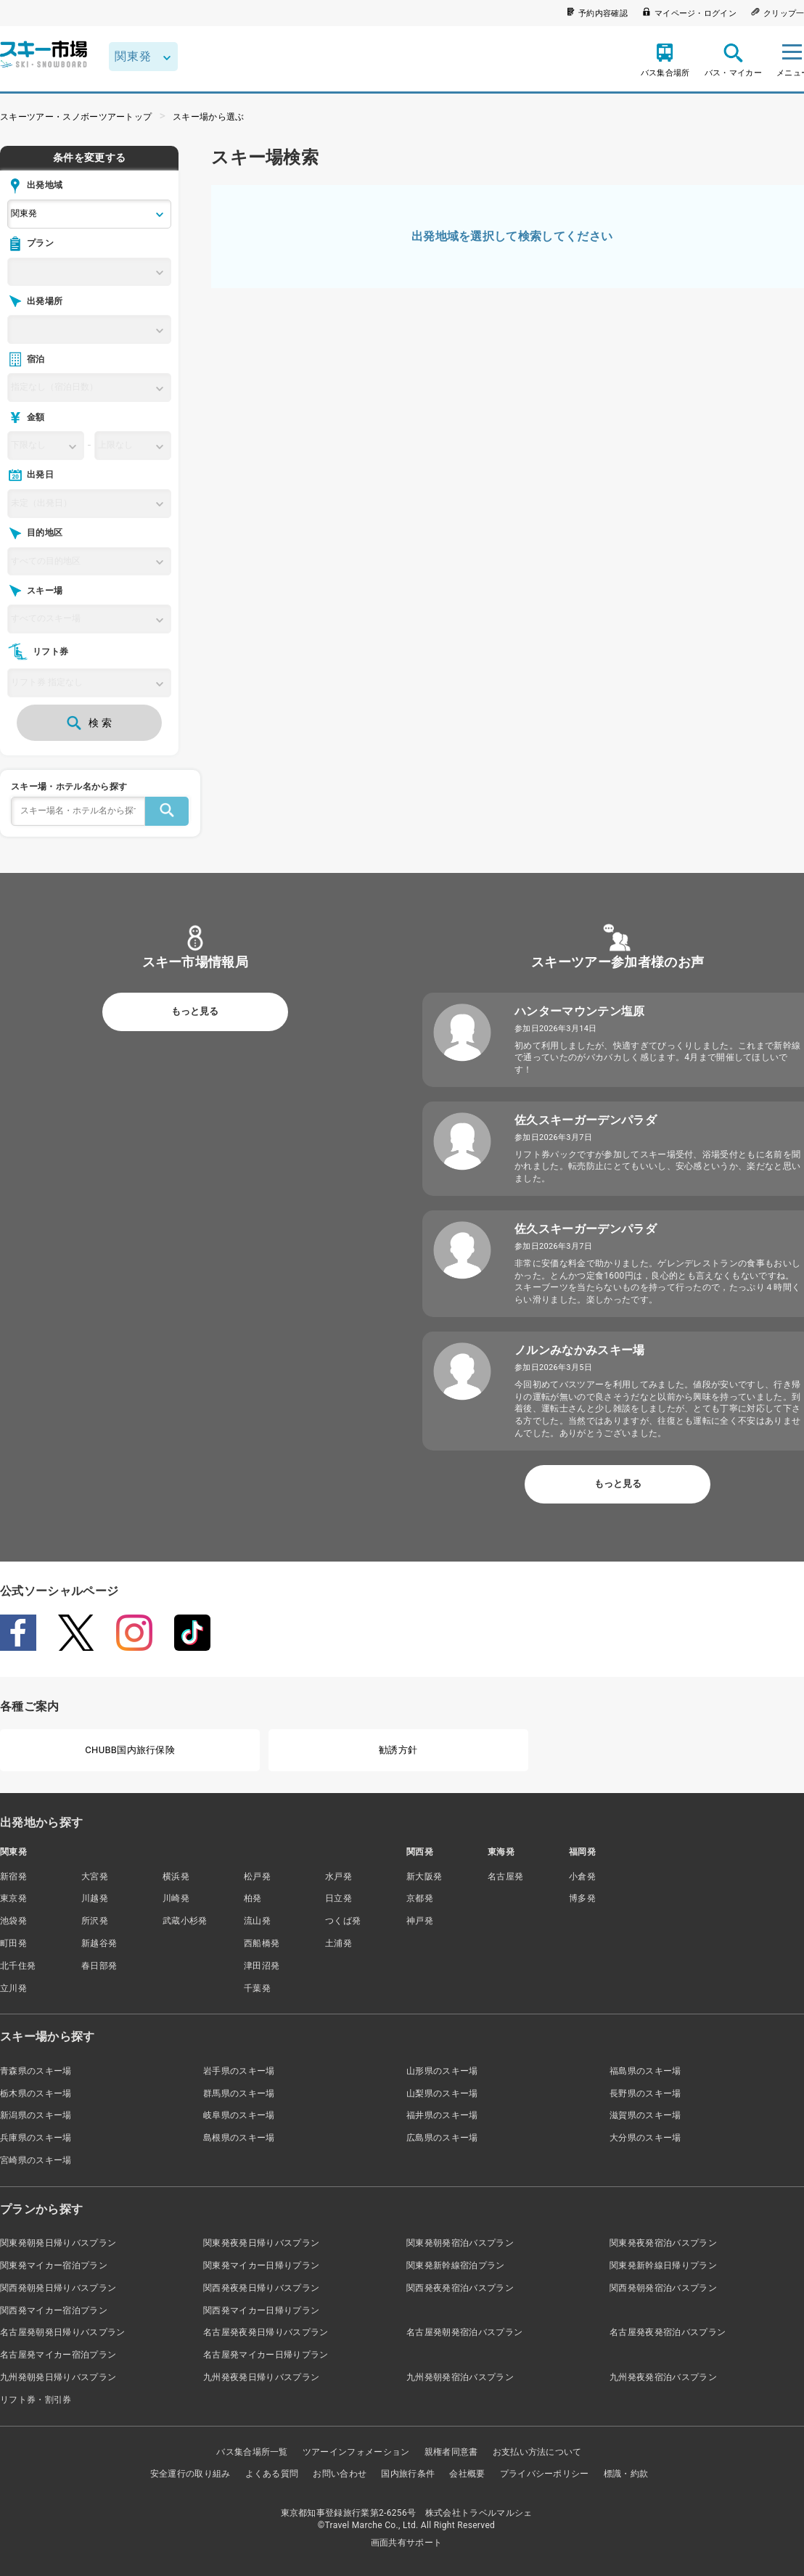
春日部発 (99, 1966)
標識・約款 (626, 2474)
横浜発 (176, 1876)
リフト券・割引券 (36, 2400)
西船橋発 (261, 1943)
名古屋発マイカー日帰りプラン (265, 2355)
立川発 (13, 1988)
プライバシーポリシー (544, 2474)
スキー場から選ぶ (209, 117)
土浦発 (338, 1943)
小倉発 (582, 1876)
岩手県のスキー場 (239, 2071)
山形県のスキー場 (442, 2071)
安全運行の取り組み (190, 2474)
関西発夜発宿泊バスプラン (460, 2288)
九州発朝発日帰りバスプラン (58, 2377)
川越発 (94, 1898)
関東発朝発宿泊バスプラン (460, 2243)
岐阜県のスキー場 (239, 2115)
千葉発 (257, 1988)
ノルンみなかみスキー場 (579, 1350)
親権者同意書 (451, 2452)
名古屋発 (505, 1876)
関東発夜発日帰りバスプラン (261, 2243)
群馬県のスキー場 (239, 2093)
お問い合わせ (339, 2474)
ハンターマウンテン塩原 (579, 1011)
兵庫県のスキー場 (36, 2138)
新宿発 (13, 1876)
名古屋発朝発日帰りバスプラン (62, 2332)
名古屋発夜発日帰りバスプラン (265, 2332)
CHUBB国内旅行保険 (130, 1749)
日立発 (338, 1898)
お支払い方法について (537, 2452)
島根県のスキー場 (239, 2138)
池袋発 (13, 1921)
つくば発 (343, 1921)
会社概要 (467, 2474)
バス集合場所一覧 (252, 2452)
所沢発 (94, 1921)
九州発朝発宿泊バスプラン (460, 2377)
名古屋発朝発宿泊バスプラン (464, 2332)
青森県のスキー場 (36, 2071)
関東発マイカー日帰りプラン (261, 2265)
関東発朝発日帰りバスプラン (58, 2243)
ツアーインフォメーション (356, 2452)
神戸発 (419, 1921)
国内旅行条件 (408, 2474)
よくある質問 (272, 2474)
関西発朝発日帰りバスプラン (58, 2288)
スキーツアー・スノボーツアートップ (76, 117)
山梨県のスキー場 (442, 2093)
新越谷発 (99, 1943)
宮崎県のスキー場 (36, 2160)
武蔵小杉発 (185, 1921)
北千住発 (18, 1966)
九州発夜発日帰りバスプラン (261, 2377)
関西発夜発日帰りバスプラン (261, 2288)
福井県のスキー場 (442, 2115)
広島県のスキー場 (442, 2138)
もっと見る (194, 1011)
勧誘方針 (398, 1749)
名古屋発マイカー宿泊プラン (58, 2355)
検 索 (89, 722)
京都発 (419, 1898)
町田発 (13, 1943)
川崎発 (176, 1898)
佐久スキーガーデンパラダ (585, 1120)
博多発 (582, 1898)
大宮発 (94, 1876)
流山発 (257, 1921)
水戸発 (338, 1876)
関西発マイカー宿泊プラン (53, 2310)
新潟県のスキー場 (36, 2115)
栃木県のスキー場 (36, 2093)
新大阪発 (424, 1876)
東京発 (13, 1898)
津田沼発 (261, 1966)
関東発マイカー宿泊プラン (53, 2265)
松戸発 (257, 1876)
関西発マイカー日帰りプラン (261, 2310)
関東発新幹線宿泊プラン (455, 2265)
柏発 (253, 1898)
